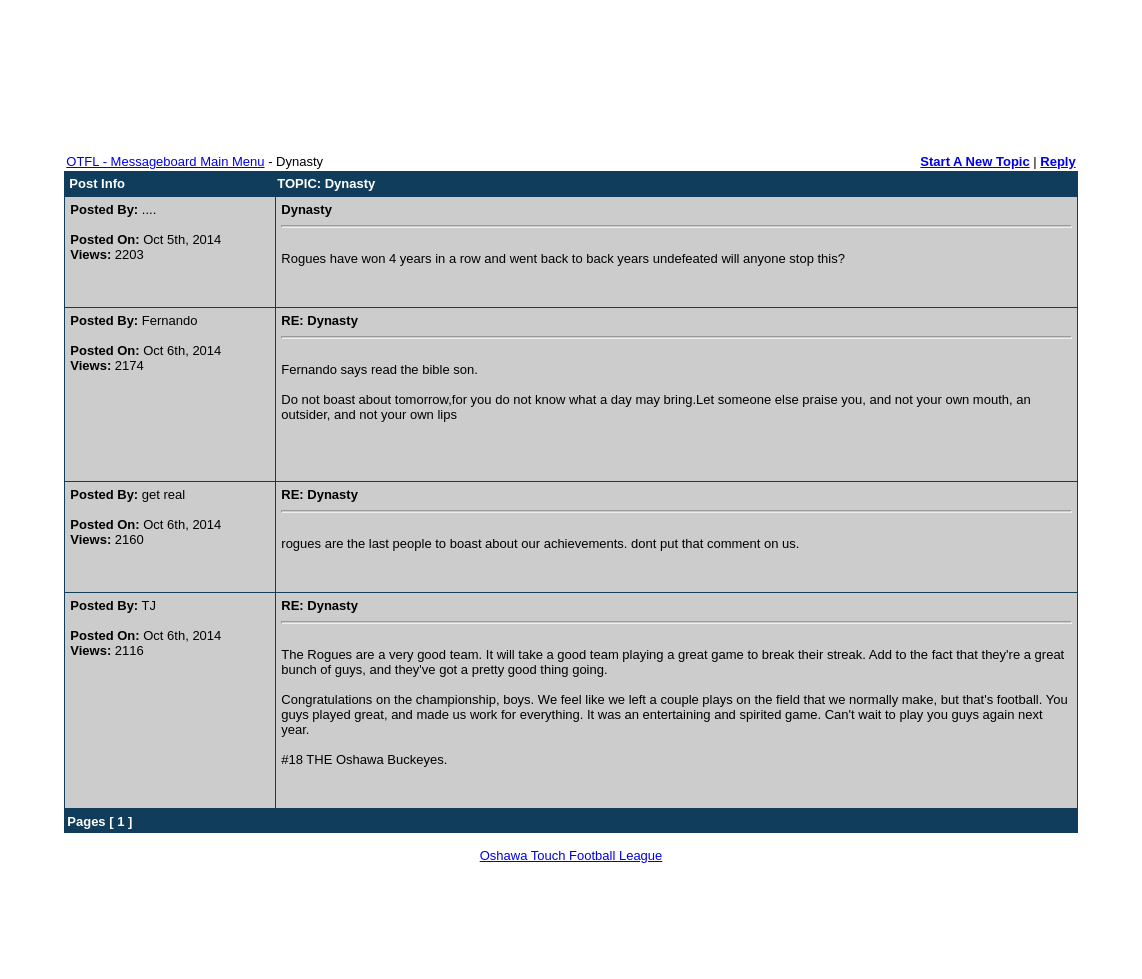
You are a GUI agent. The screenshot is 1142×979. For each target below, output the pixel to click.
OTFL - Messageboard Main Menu (165, 161)
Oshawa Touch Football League (571, 855)
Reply (1057, 161)
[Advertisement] (571, 71)
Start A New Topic (974, 161)
